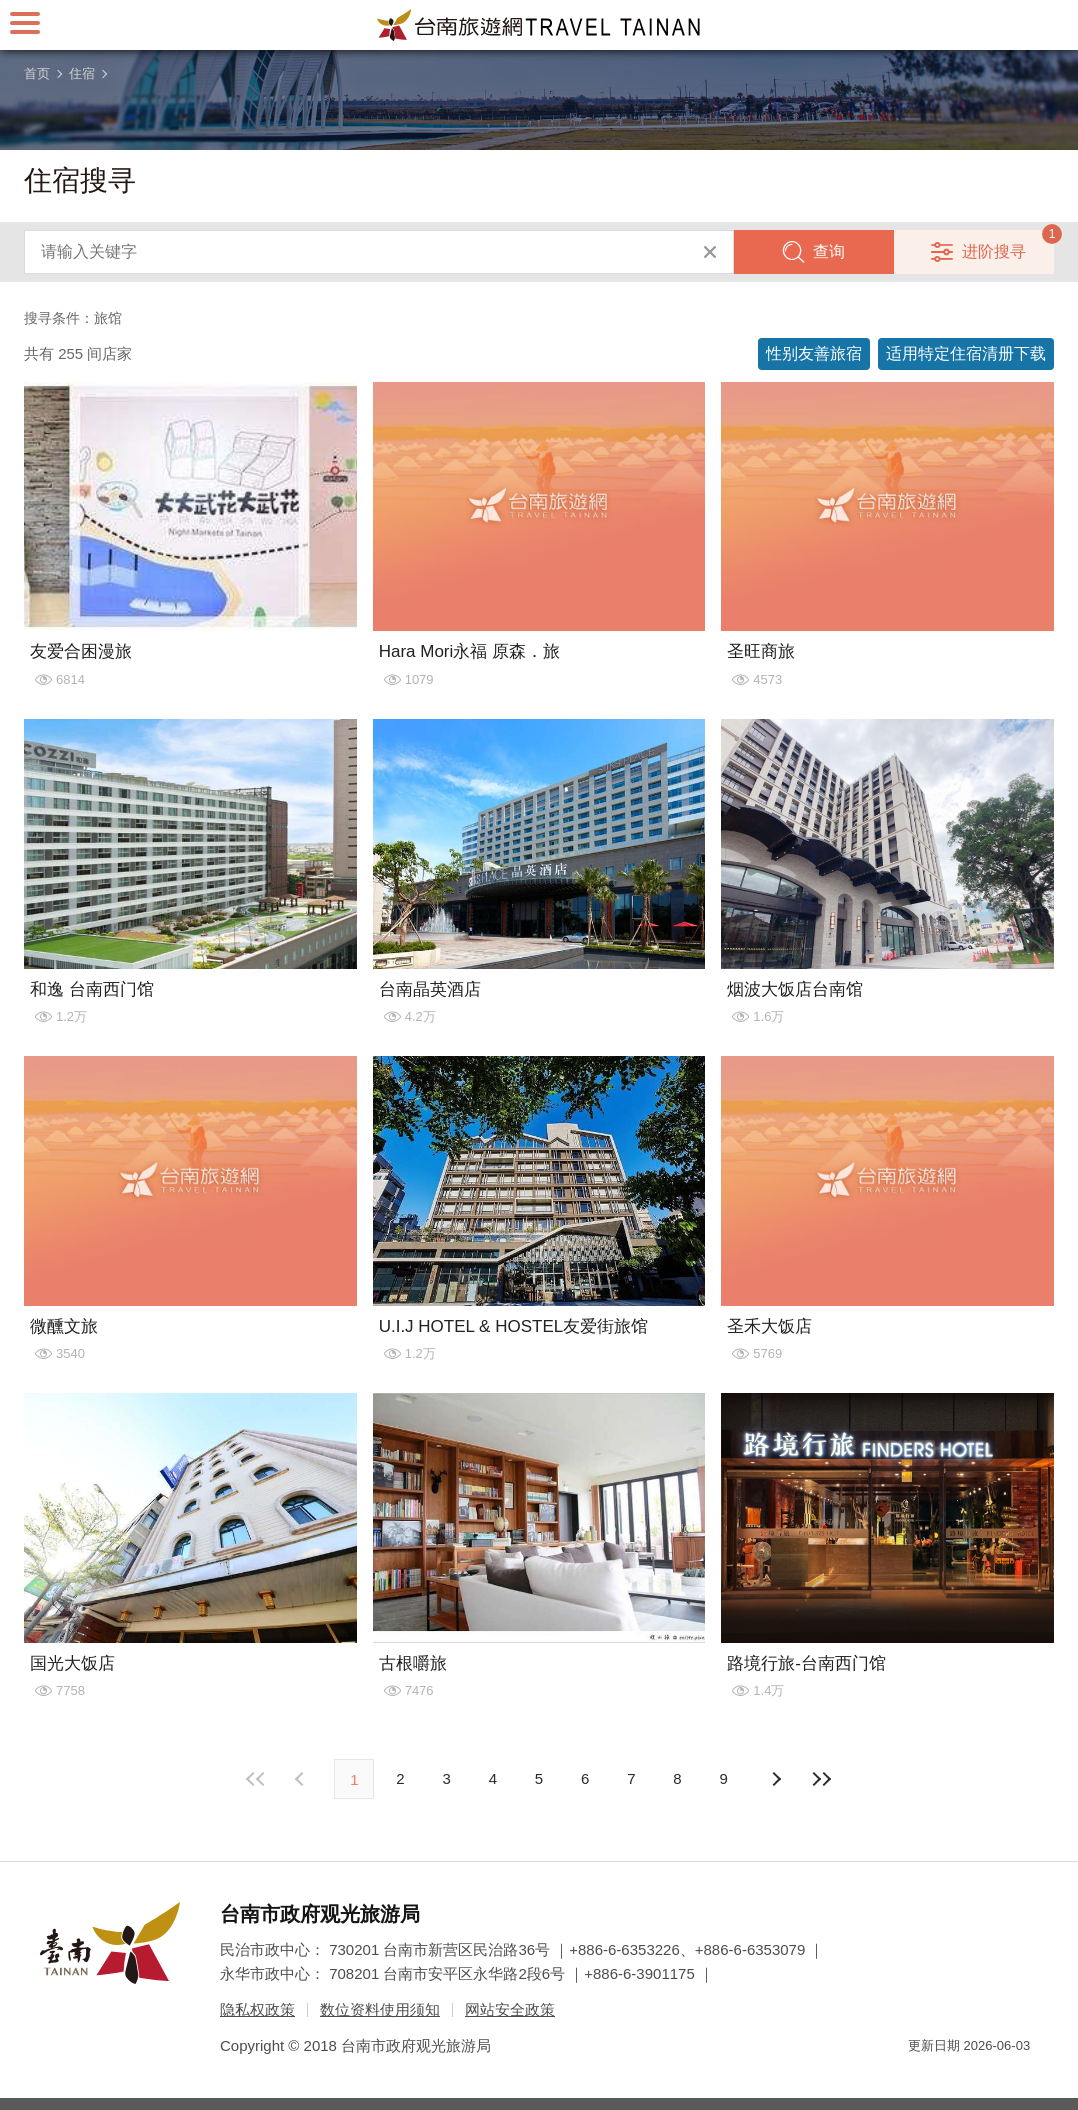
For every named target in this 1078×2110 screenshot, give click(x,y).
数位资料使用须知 (380, 2009)
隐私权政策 (257, 2009)
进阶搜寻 (994, 251)
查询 (829, 251)
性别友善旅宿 (814, 353)
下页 (302, 1779)
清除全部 (710, 252)
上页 (776, 1779)
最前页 (256, 1779)
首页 (37, 73)
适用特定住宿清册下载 (966, 353)
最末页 (822, 1779)
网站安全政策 (510, 2009)
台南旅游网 (539, 25)
